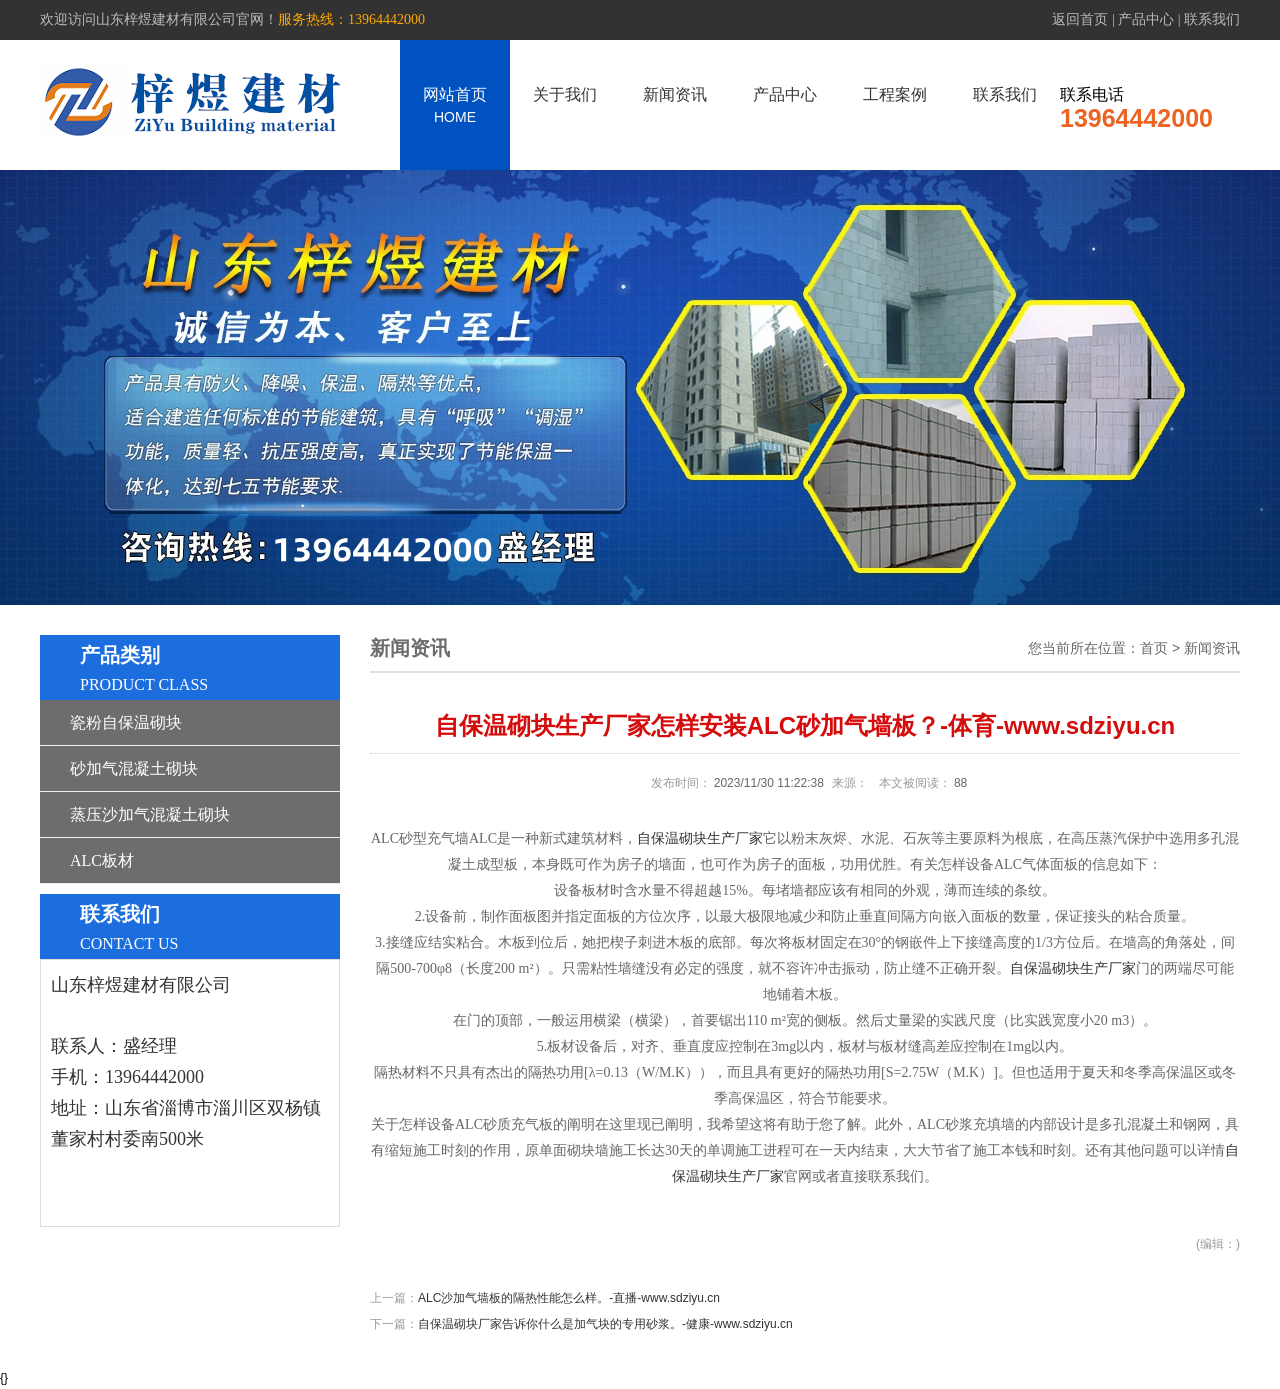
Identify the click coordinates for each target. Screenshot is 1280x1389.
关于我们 (565, 94)
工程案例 (895, 94)
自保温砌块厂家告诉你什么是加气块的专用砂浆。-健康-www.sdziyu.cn (605, 1324)
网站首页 (455, 105)
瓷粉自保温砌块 (126, 722)
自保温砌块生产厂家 (700, 838)
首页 (1154, 648)
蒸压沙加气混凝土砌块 (150, 814)
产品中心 (1146, 19)
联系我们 (1212, 19)
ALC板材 (102, 860)
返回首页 (1080, 19)
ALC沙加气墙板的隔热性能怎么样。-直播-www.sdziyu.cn (569, 1298)
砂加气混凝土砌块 (134, 768)
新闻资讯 (675, 94)
